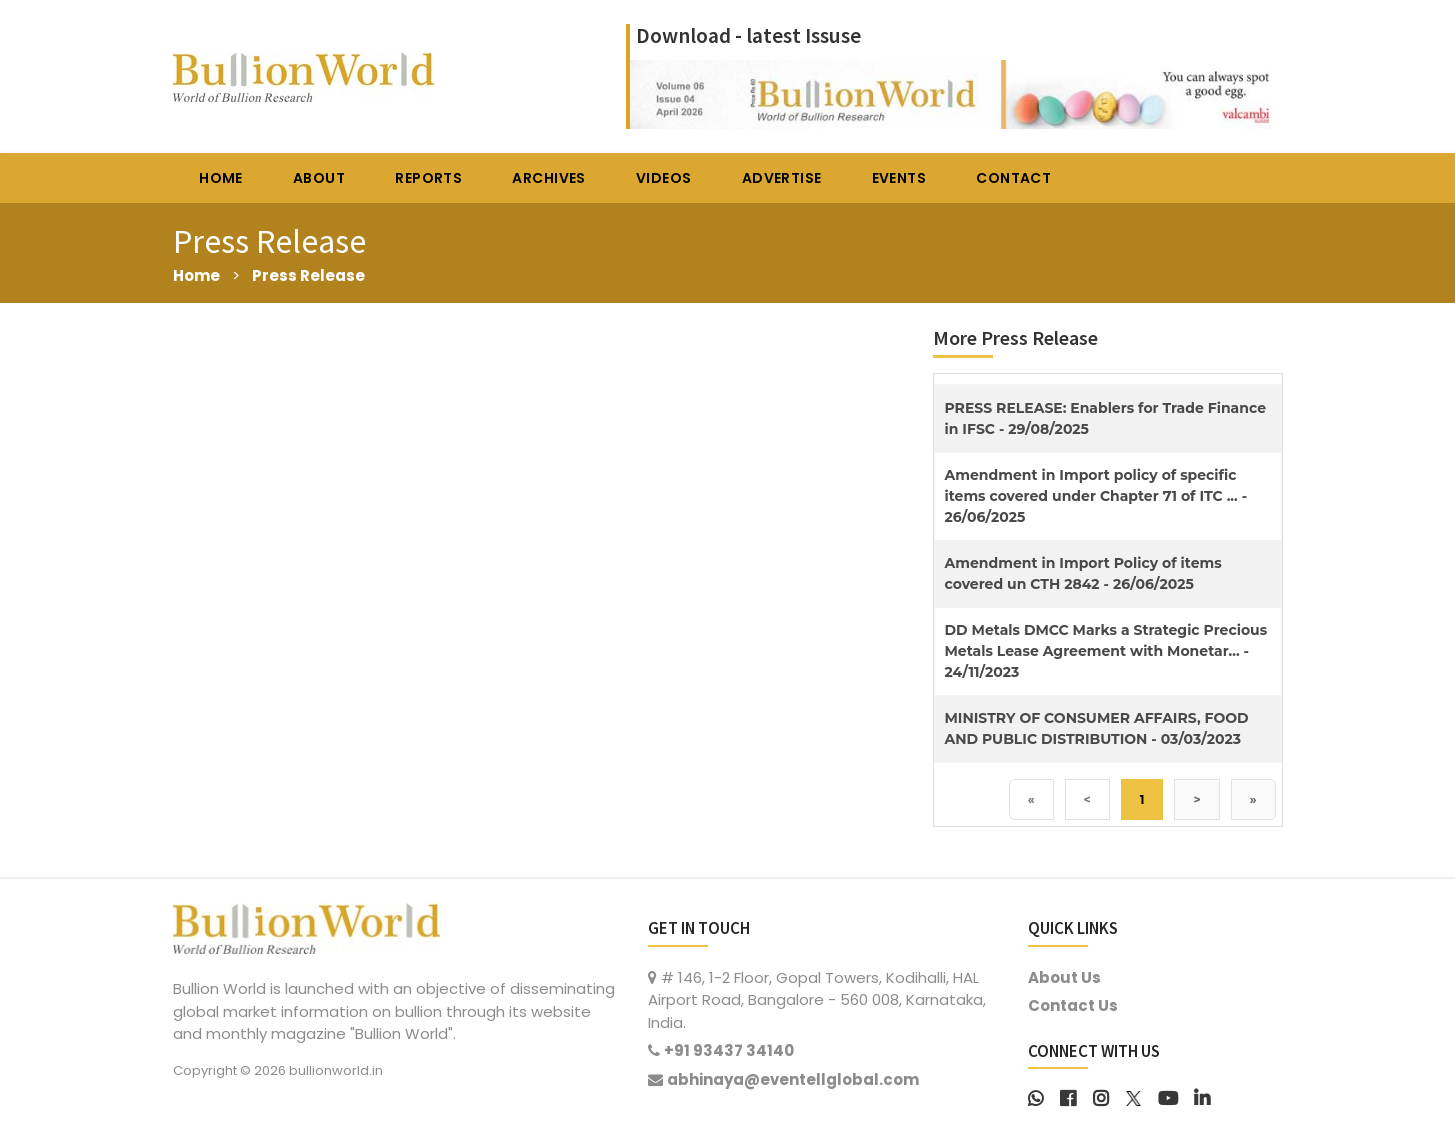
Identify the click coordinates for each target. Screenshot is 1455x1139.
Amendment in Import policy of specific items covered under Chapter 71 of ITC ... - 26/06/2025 (1096, 496)
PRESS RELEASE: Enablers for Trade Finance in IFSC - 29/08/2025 (1105, 418)
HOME (221, 178)
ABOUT (319, 178)
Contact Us (1073, 1005)
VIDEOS (664, 178)
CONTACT (1013, 178)
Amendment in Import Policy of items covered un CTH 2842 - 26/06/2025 (1083, 573)
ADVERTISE (782, 178)
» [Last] (1253, 799)
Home (196, 275)
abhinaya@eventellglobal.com (793, 1079)
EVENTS (899, 178)
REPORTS (428, 178)
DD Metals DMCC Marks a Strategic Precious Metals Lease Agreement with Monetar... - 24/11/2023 (1106, 651)
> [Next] (1196, 799)
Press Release (308, 275)
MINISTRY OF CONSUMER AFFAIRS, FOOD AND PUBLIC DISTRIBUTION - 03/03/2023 (1097, 728)
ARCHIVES (548, 178)
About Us (1064, 977)
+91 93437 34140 (729, 1050)
